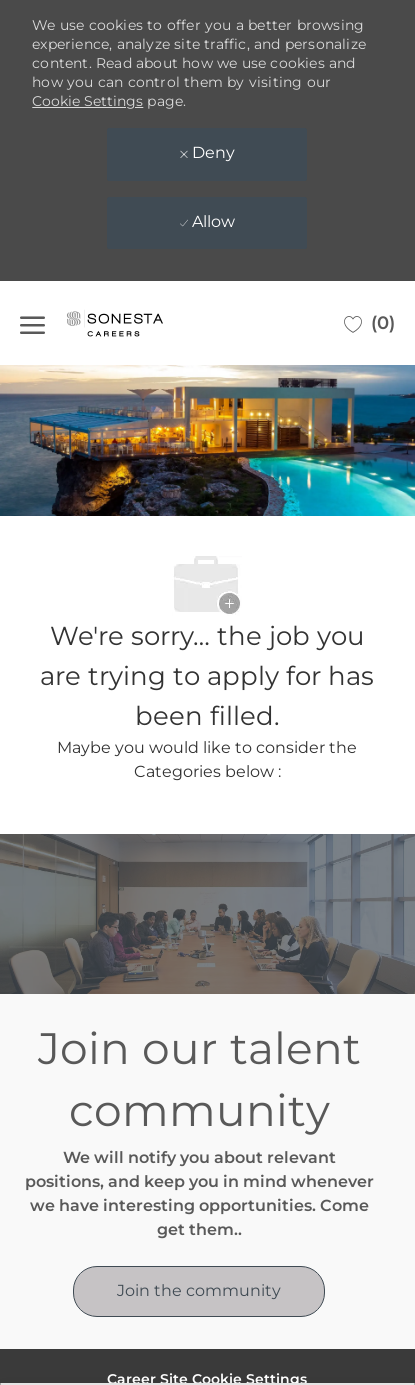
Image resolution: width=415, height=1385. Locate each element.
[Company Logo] (135, 323)
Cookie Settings (87, 101)
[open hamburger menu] (32, 323)
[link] (199, 1291)
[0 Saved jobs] (369, 323)
